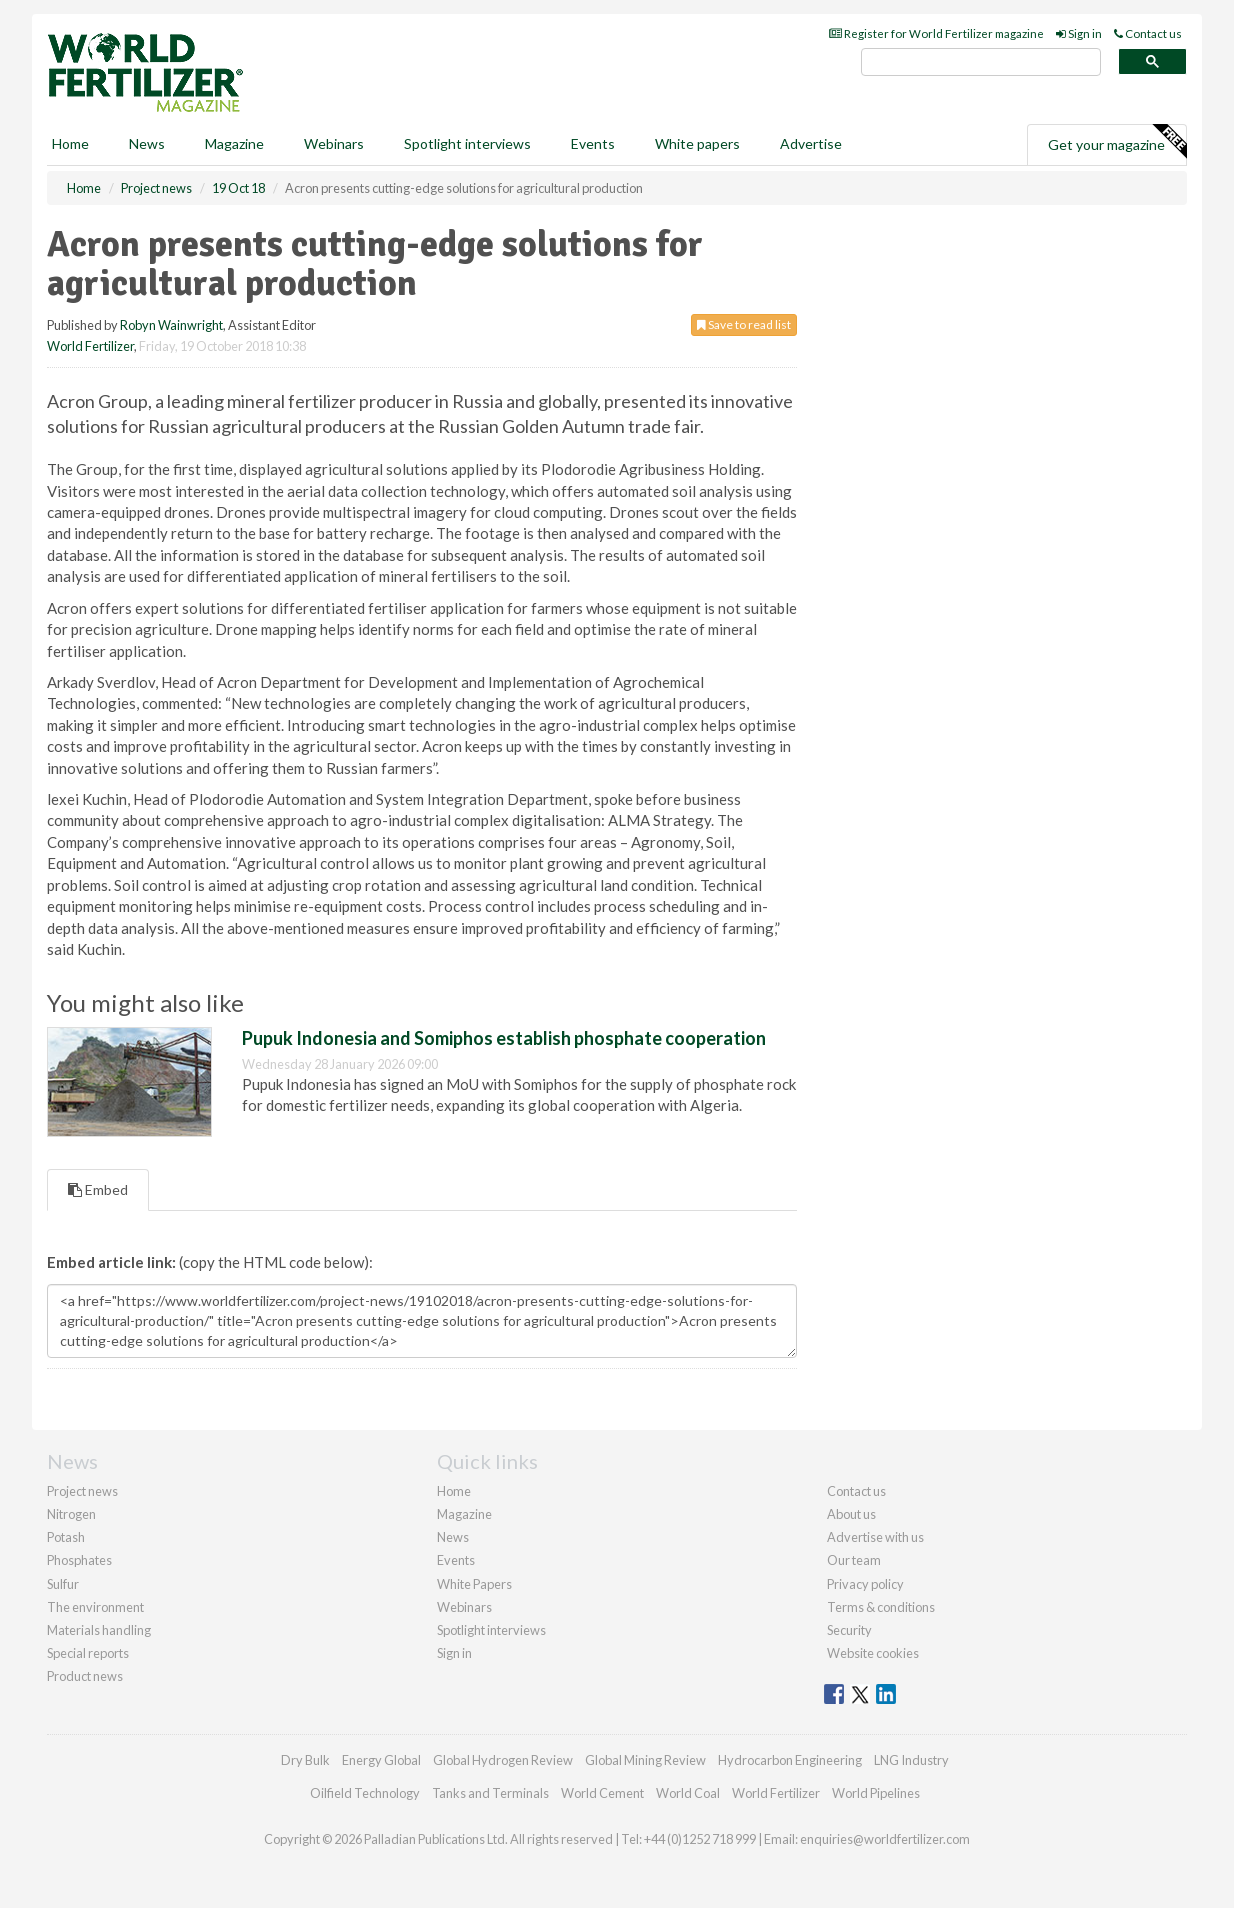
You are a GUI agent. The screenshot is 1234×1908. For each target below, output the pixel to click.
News (453, 1537)
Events (593, 143)
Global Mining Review (645, 1760)
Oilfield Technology (365, 1793)
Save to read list (744, 324)
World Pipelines (876, 1793)
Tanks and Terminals (490, 1793)
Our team (854, 1560)
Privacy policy (865, 1584)
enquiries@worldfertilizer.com (885, 1839)
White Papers (474, 1584)
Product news (85, 1676)
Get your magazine (1117, 142)
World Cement (602, 1793)
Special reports (88, 1653)
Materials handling (99, 1630)
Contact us (1148, 33)
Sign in (1079, 33)
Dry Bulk (305, 1760)
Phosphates (79, 1560)
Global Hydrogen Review (503, 1760)
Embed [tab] (98, 1189)
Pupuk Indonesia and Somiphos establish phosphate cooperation (504, 1038)
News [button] (147, 143)
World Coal (688, 1793)
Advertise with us (875, 1537)
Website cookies (873, 1653)
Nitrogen (71, 1514)
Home (70, 143)
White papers (697, 143)
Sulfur (63, 1584)
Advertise (811, 143)
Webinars (334, 143)
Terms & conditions (881, 1607)
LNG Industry (911, 1760)
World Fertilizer (90, 346)
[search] (981, 62)
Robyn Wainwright (171, 325)
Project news (82, 1491)
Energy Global (381, 1760)
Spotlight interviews (467, 143)
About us (851, 1514)
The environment (95, 1607)
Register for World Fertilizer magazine (936, 33)
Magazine (234, 143)
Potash (66, 1537)
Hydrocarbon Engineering (790, 1760)
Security (849, 1630)
